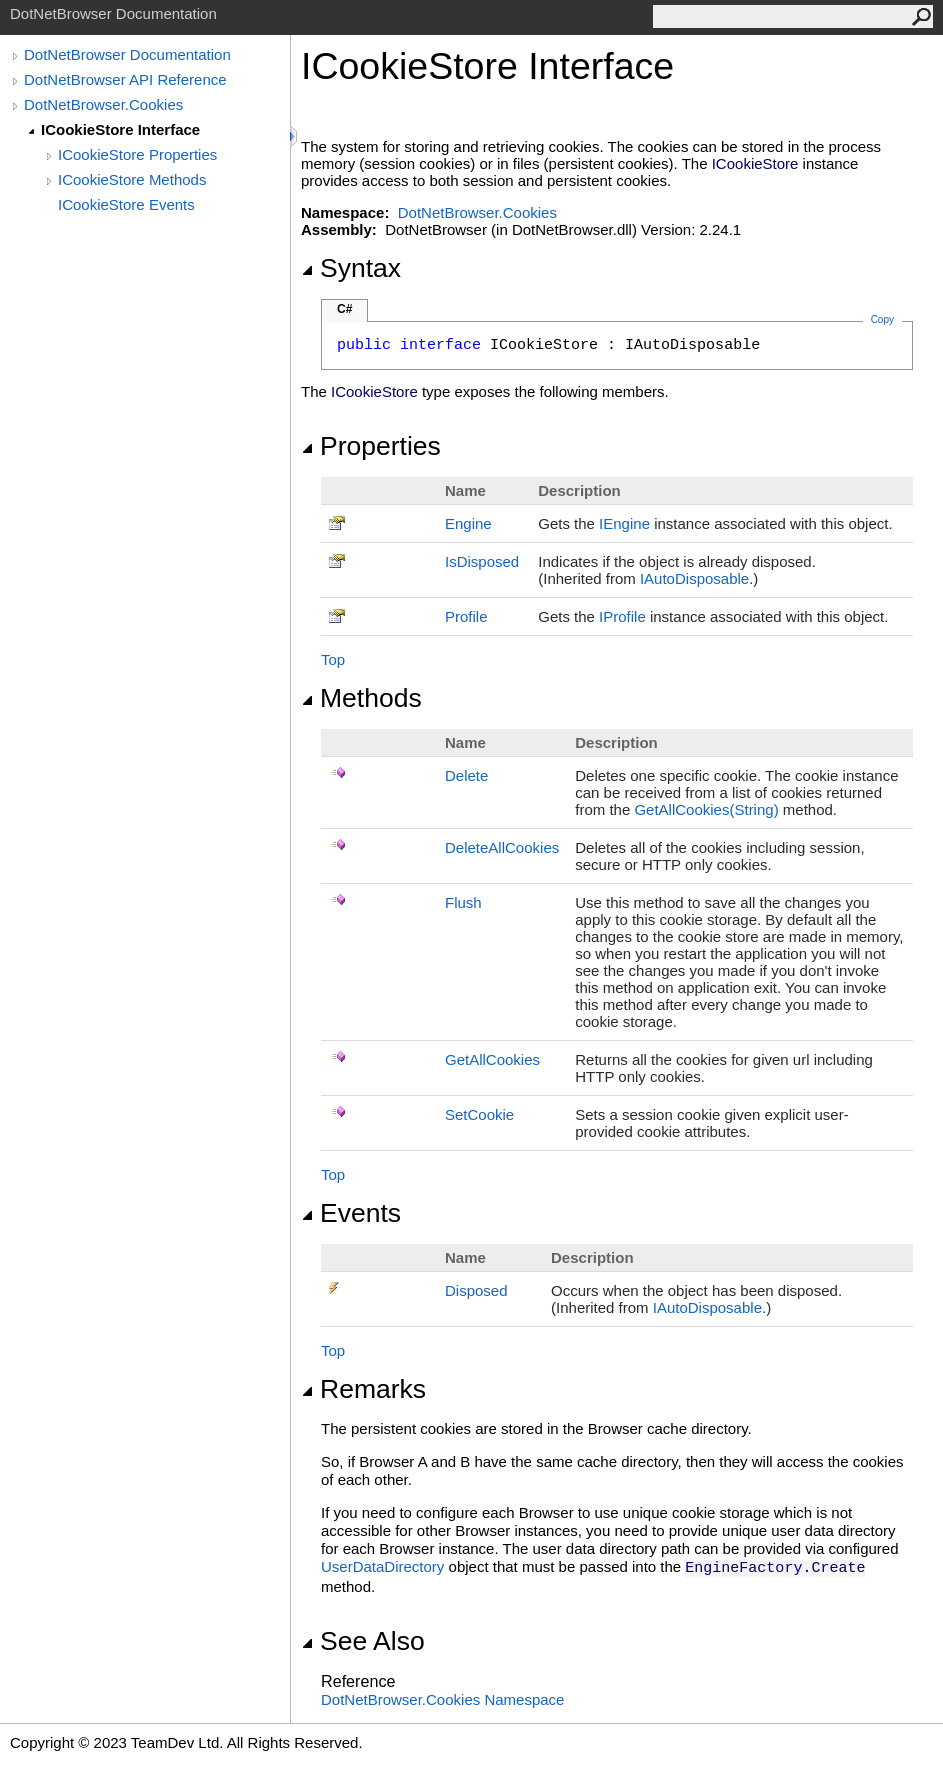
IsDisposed (482, 561)
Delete (466, 775)
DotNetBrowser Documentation (127, 54)
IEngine (624, 523)
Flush (463, 902)
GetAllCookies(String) (706, 809)
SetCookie (479, 1114)
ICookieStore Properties (137, 154)
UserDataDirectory (382, 1566)
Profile (466, 616)
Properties (371, 446)
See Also (363, 1641)
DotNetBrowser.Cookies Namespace (442, 1699)
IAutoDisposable (694, 578)
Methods (361, 698)
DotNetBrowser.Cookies (103, 104)
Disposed (476, 1290)
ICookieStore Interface (120, 129)
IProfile (622, 616)
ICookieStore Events (126, 204)
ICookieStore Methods (132, 179)
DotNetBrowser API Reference (125, 79)
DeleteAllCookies (502, 847)
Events (351, 1213)
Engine (468, 523)
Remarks (363, 1389)
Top (333, 659)
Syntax (351, 268)
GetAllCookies (492, 1059)
